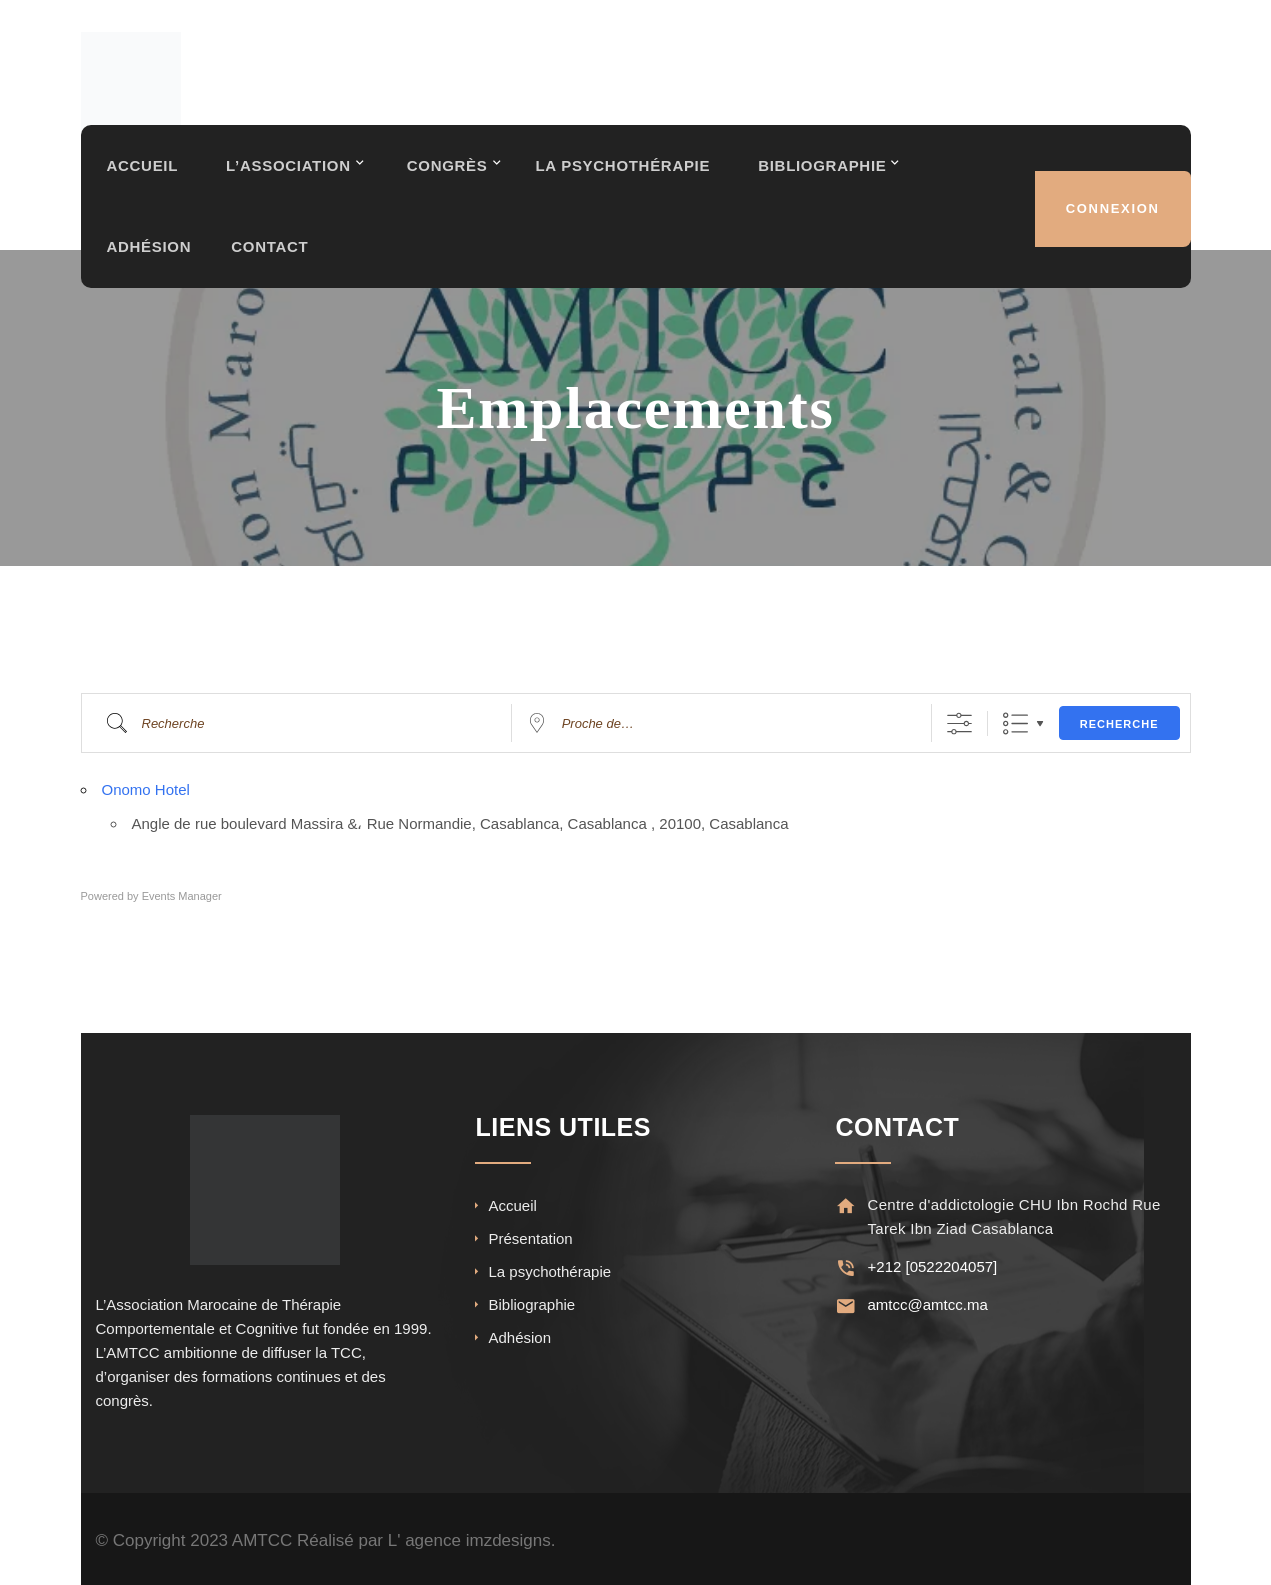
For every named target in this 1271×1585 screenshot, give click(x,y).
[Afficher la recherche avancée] (959, 723)
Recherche (1119, 724)
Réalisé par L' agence (379, 1540)
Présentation (530, 1238)
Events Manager (182, 896)
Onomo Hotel (146, 789)
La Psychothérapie (630, 173)
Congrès (452, 173)
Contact (272, 249)
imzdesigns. (511, 1540)
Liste (1015, 723)
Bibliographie (832, 173)
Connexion (1112, 211)
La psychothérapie (549, 1271)
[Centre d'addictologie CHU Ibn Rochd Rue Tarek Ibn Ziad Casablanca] (844, 1205)
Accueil (143, 173)
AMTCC (262, 1540)
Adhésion (150, 249)
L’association (290, 173)
